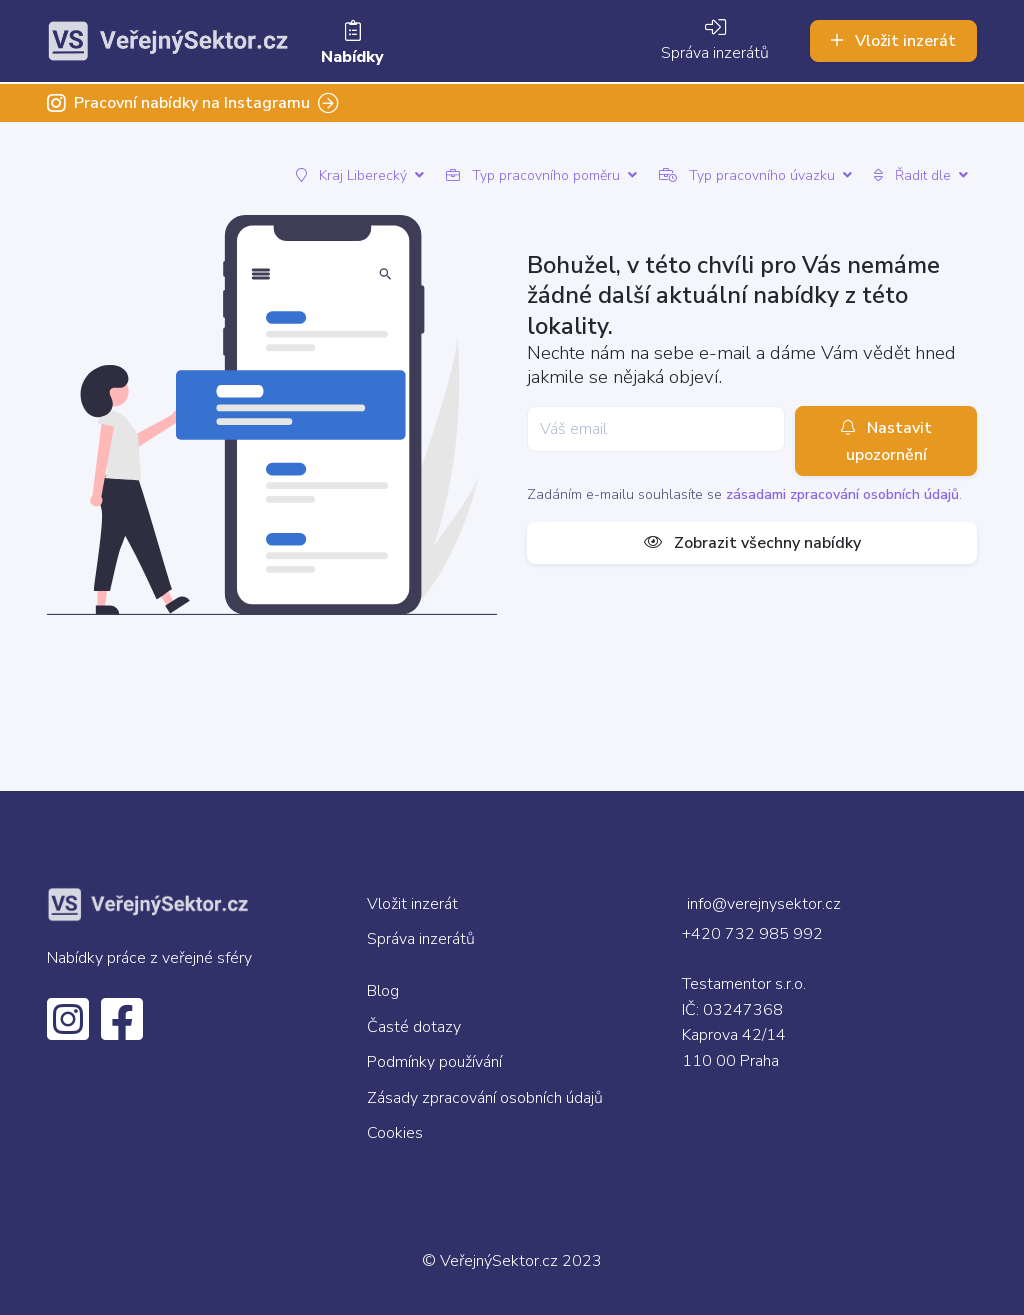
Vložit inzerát (893, 41)
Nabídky (352, 45)
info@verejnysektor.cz (764, 904)
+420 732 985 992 (752, 934)
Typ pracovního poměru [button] (541, 175)
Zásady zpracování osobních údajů (485, 1098)
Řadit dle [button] (921, 175)
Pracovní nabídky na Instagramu (193, 103)
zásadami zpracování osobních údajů (842, 494)
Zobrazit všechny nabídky (752, 543)
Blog (383, 991)
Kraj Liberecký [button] (360, 175)
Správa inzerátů (715, 41)
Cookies (395, 1133)
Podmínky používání (434, 1062)
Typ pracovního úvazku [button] (755, 175)
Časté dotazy (414, 1027)
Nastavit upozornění (886, 440)
